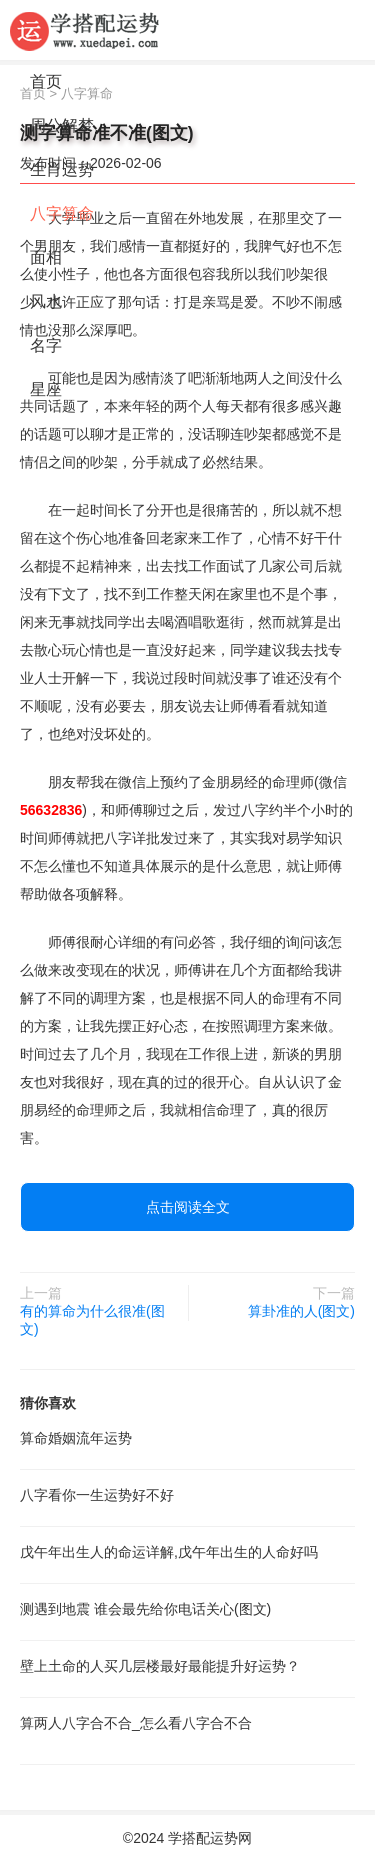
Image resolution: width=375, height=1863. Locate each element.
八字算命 (62, 213)
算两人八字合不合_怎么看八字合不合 (136, 1723)
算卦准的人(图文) (301, 1311)
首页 (46, 81)
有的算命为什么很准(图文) (92, 1320)
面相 (46, 257)
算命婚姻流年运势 (76, 1438)
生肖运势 (62, 169)
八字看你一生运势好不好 (97, 1495)
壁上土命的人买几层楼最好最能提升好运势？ (160, 1666)
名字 (46, 345)
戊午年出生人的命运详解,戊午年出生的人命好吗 (169, 1552)
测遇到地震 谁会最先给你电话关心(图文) (145, 1609)
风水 (46, 301)
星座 (46, 389)
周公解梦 (62, 125)
